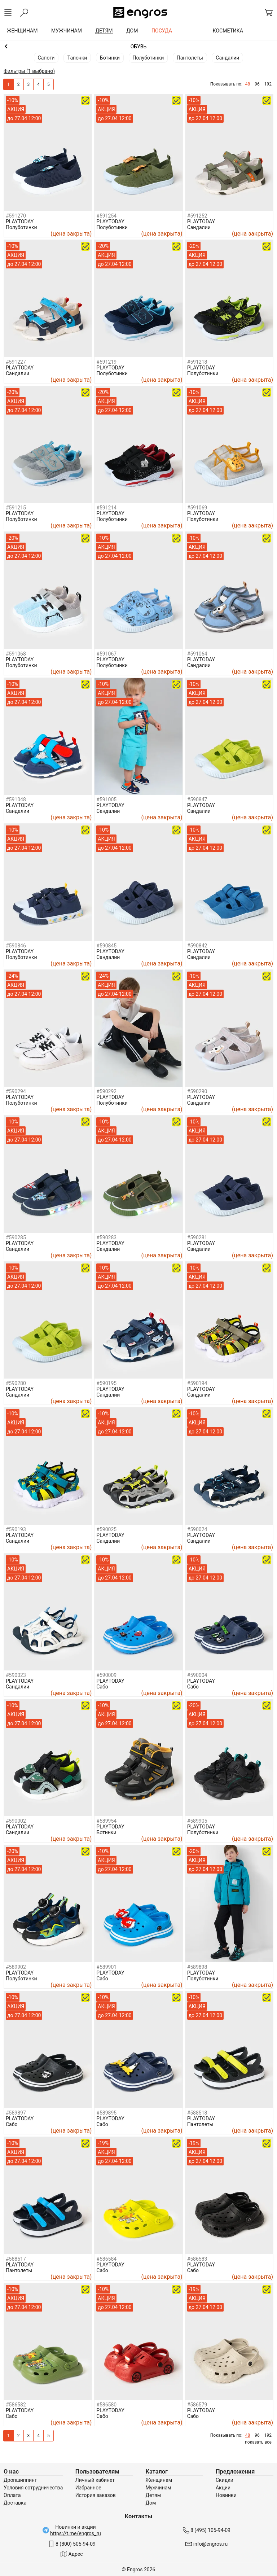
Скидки (224, 2480)
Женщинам (158, 2480)
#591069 (197, 508)
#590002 (16, 1821)
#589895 (106, 2113)
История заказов (95, 2495)
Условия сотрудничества (33, 2487)
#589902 (16, 1967)
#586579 (197, 2405)
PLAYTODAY (20, 221)
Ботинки (110, 58)
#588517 (16, 2259)
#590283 (106, 1237)
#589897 (16, 2113)
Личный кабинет (95, 2480)
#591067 (106, 654)
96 (257, 84)
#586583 (197, 2259)
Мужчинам (158, 2487)
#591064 (197, 654)
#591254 (106, 216)
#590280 (16, 1383)
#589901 (106, 1967)
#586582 (16, 2405)
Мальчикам (138, 46)
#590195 (106, 1383)
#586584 (106, 2259)
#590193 (16, 1529)
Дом (150, 2503)
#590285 (16, 1237)
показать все (258, 2442)
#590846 (16, 946)
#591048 (16, 799)
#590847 (197, 799)
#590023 (16, 1675)
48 (247, 84)
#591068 (16, 654)
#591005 (106, 799)
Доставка (15, 2503)
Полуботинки (148, 58)
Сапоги (46, 58)
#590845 (106, 946)
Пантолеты (190, 58)
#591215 (16, 508)
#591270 (16, 216)
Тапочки (77, 58)
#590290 (197, 1091)
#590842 (197, 946)
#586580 (106, 2405)
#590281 (197, 1237)
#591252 (197, 216)
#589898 (197, 1967)
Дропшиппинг (20, 2480)
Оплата (12, 2495)
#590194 (197, 1383)
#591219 (106, 362)
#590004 (197, 1675)
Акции (223, 2487)
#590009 (106, 1675)
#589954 (106, 1821)
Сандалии (227, 58)
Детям (153, 2495)
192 (268, 84)
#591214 (106, 508)
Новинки (226, 2495)
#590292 (106, 1091)
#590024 (197, 1529)
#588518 (197, 2113)
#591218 (197, 362)
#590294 (16, 1091)
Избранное (88, 2487)
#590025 (106, 1529)
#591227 (16, 362)
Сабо (102, 1687)
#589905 (197, 1821)
